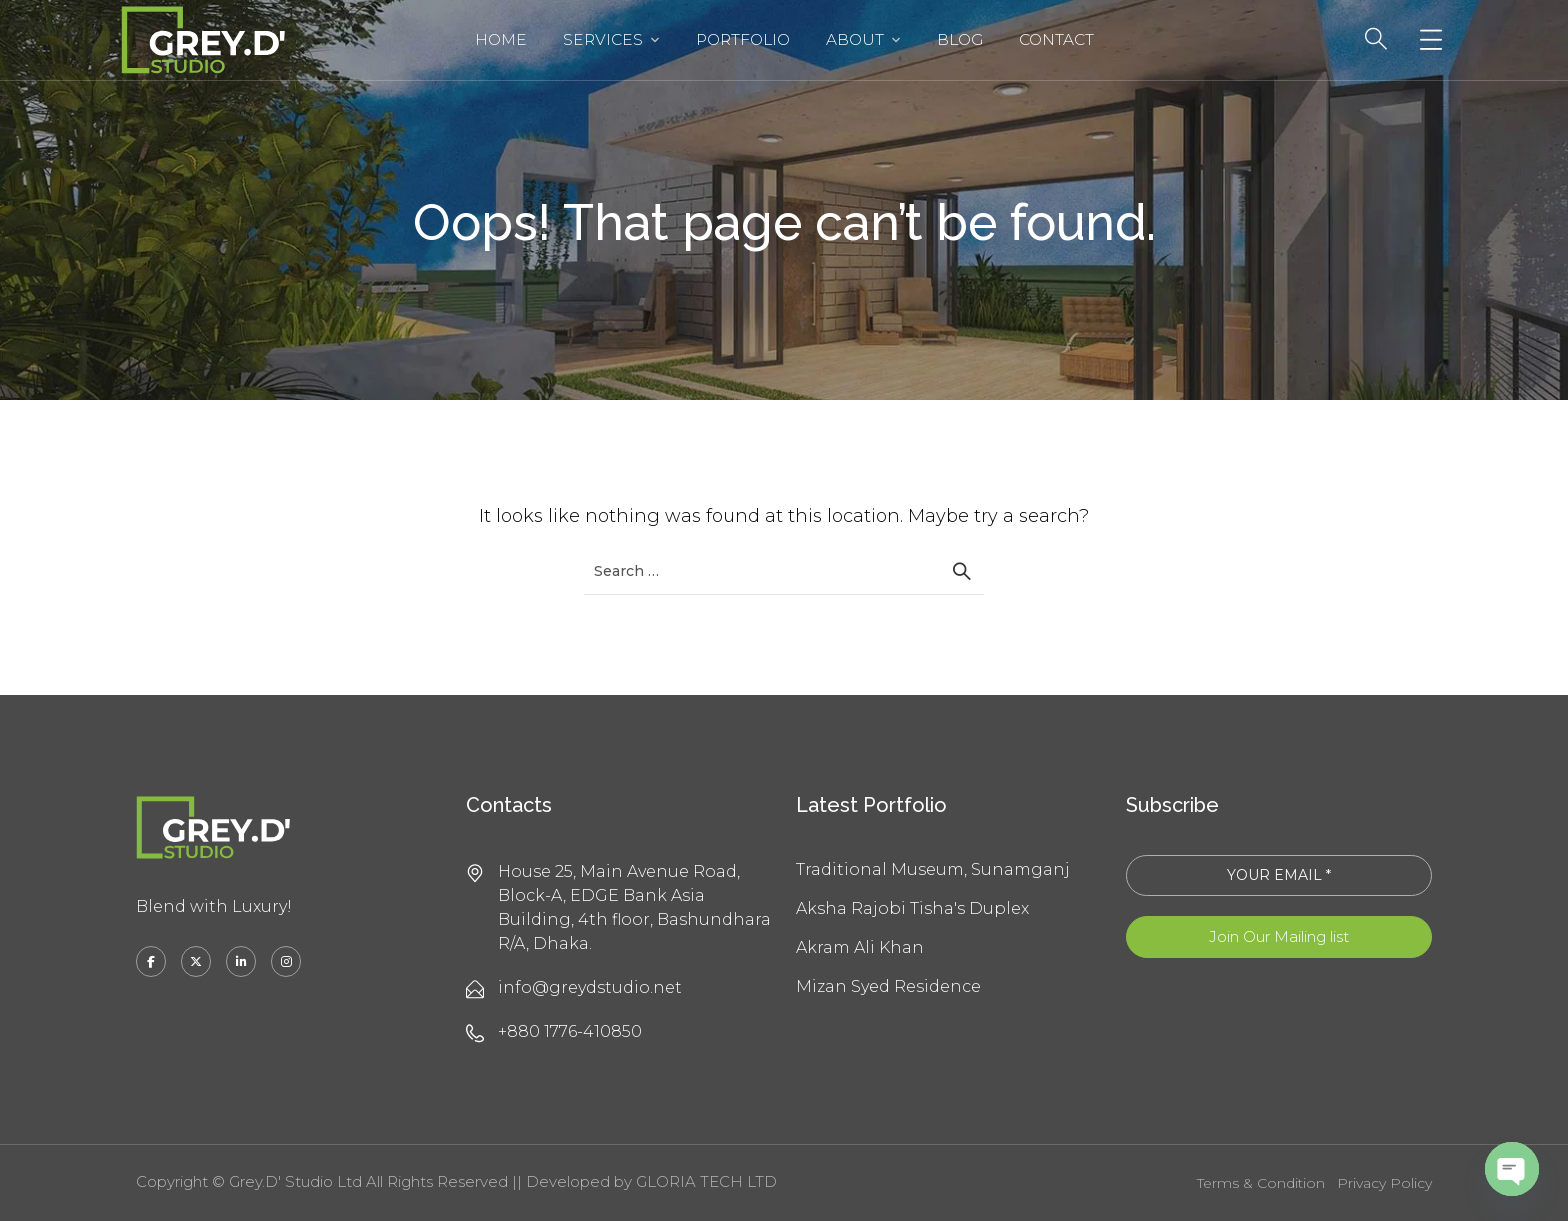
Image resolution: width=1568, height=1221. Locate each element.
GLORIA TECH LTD (706, 1181)
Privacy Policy (1384, 1183)
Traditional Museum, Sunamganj (933, 869)
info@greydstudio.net (590, 987)
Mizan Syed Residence (888, 986)
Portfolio (743, 39)
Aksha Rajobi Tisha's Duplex (912, 908)
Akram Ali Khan (860, 947)
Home (501, 39)
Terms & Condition (1261, 1183)
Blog (960, 39)
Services (603, 39)
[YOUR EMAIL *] (1279, 875)
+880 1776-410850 (570, 1031)
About (855, 39)
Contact (1056, 39)
